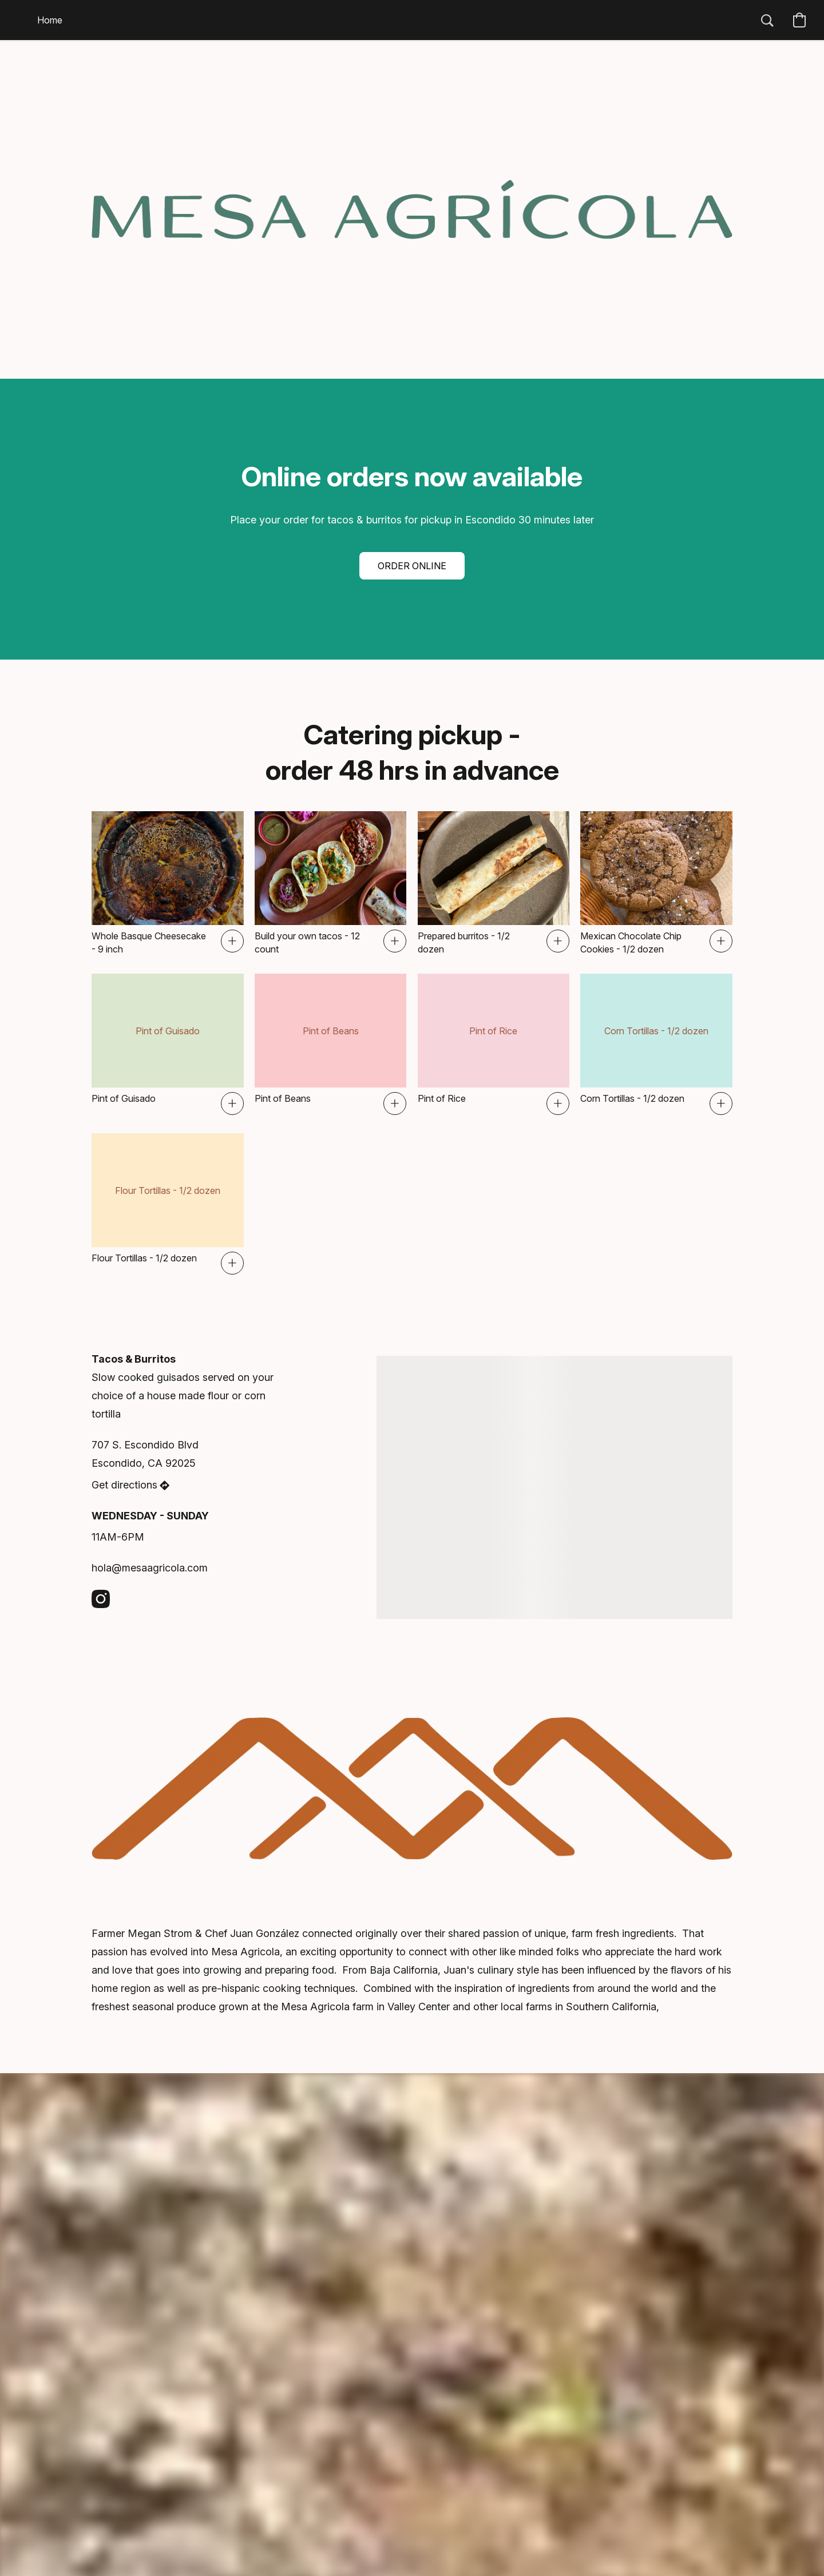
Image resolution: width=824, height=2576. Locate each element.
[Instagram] (101, 1599)
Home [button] (49, 20)
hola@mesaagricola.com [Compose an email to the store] (150, 1568)
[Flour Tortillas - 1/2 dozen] (168, 1204)
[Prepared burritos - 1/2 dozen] (494, 883)
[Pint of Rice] (494, 1044)
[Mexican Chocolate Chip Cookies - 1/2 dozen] (656, 883)
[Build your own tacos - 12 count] (331, 883)
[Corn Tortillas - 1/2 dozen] (656, 1044)
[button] (767, 20)
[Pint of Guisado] (168, 1044)
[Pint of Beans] (331, 1044)
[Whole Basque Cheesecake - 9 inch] (168, 883)
